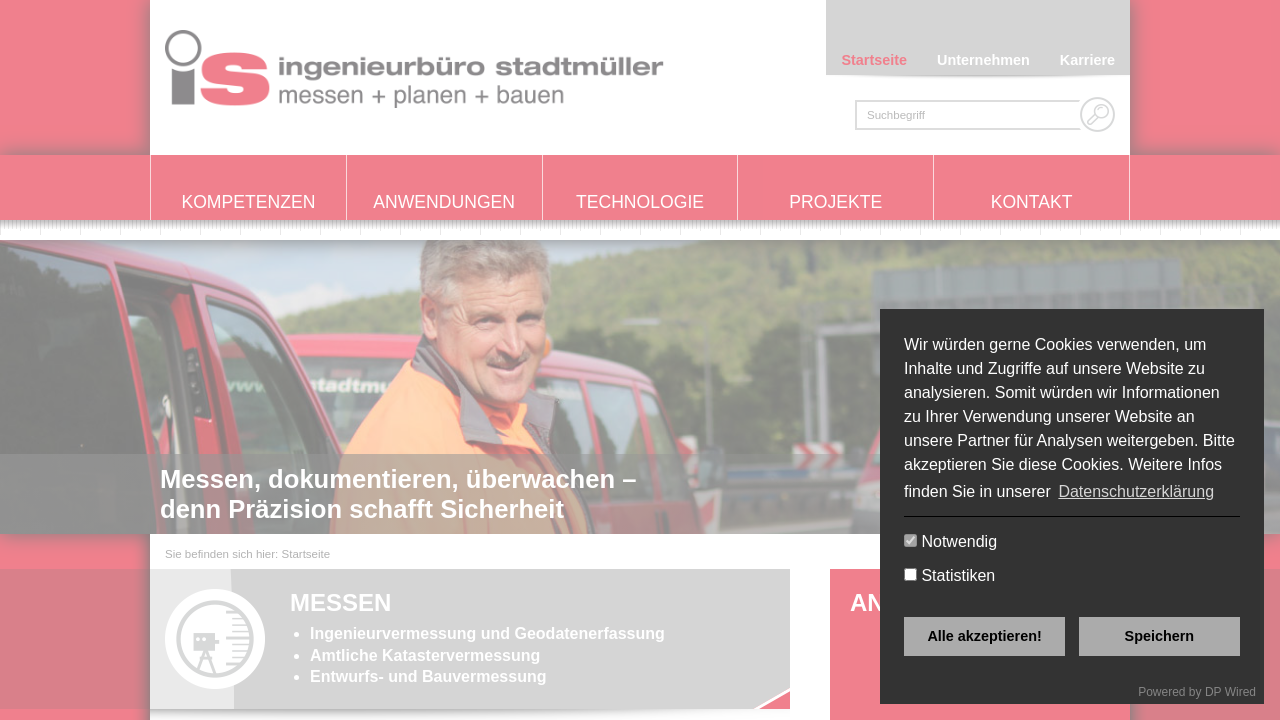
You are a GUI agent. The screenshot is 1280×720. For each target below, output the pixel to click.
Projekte (835, 202)
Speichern (1160, 636)
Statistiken (949, 575)
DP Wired (1230, 692)
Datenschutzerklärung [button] (1136, 491)
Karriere (1087, 60)
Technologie (640, 202)
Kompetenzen (248, 202)
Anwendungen (444, 202)
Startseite (874, 60)
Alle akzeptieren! (984, 636)
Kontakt (1032, 202)
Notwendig (950, 541)
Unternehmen (983, 60)
